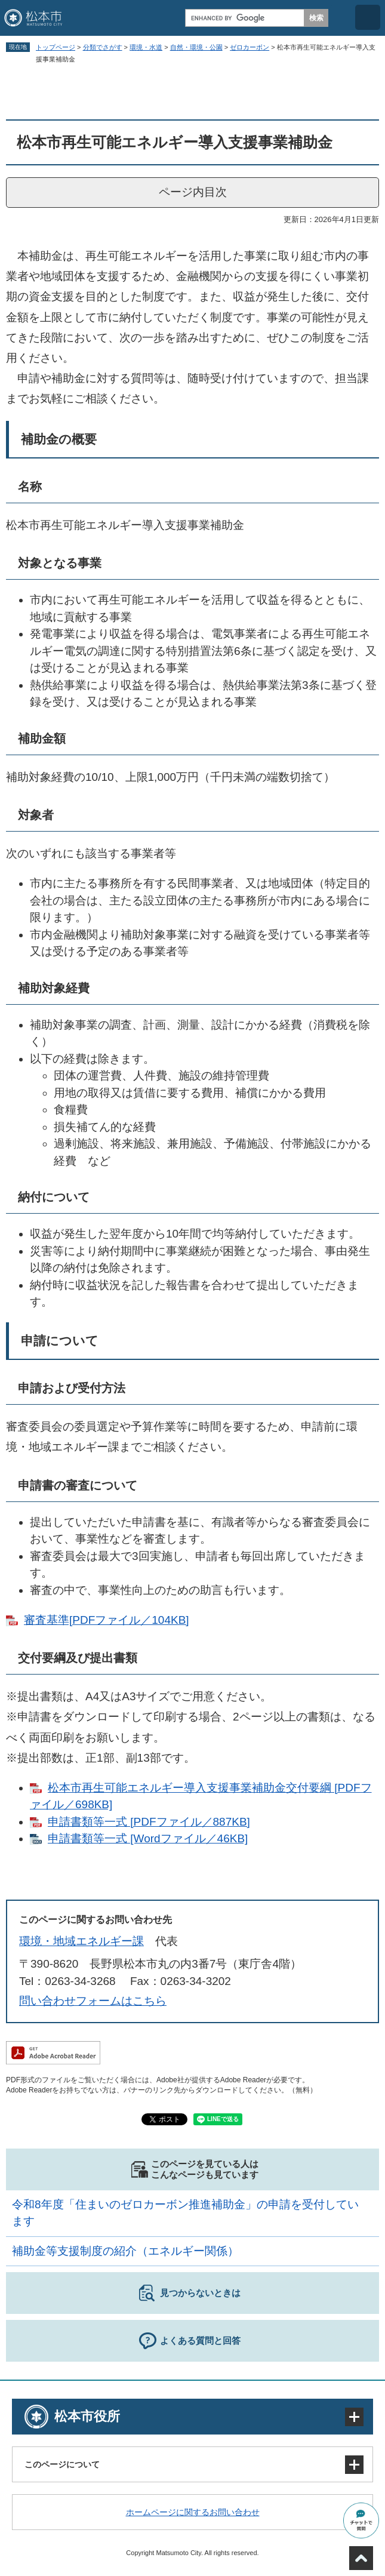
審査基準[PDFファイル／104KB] (106, 1620)
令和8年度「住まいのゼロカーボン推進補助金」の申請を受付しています (185, 2213)
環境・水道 (146, 47)
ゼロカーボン (249, 47)
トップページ (55, 47)
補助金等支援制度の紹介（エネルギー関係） (125, 2251)
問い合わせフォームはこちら (93, 2001)
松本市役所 (87, 2416)
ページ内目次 (193, 192)
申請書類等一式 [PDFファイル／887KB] (149, 1821)
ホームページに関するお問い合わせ (193, 2512)
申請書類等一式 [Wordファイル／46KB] (148, 1838)
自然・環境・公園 (196, 47)
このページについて (62, 2464)
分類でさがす (102, 47)
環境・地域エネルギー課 (81, 1941)
